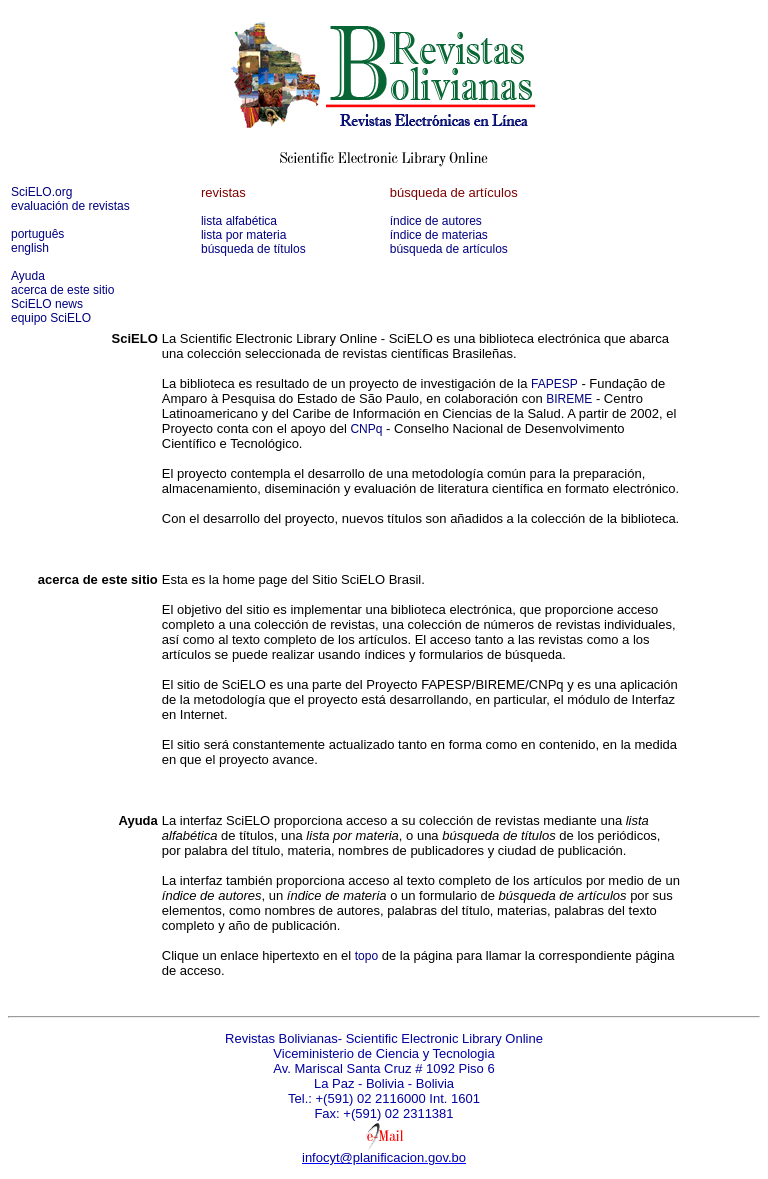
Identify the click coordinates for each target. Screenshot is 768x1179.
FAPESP (554, 384)
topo (366, 956)
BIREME (569, 399)
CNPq (366, 429)
